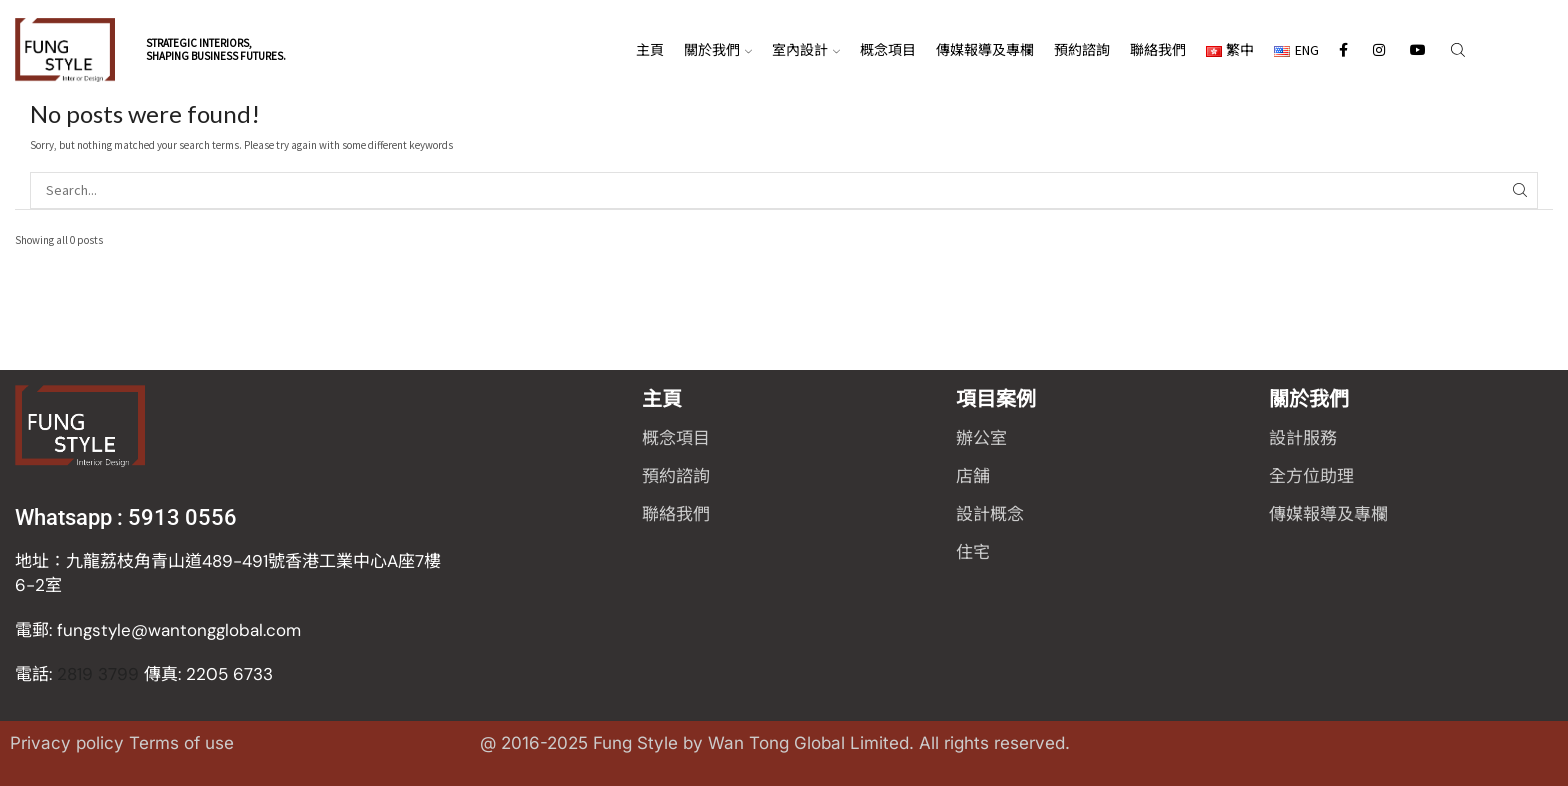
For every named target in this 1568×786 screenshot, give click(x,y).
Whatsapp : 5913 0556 (126, 517)
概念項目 (888, 50)
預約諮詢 (1082, 50)
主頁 (650, 50)
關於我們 (718, 50)
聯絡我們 (1158, 50)
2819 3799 (144, 674)
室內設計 (806, 50)
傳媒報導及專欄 (985, 50)
